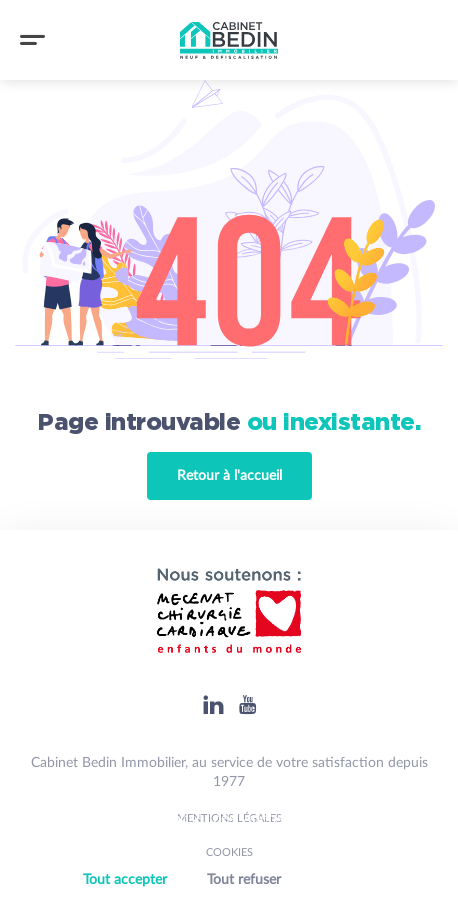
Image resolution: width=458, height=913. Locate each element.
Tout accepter (125, 880)
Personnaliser (348, 881)
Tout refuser (244, 880)
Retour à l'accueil (229, 476)
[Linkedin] (213, 704)
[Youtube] (247, 704)
